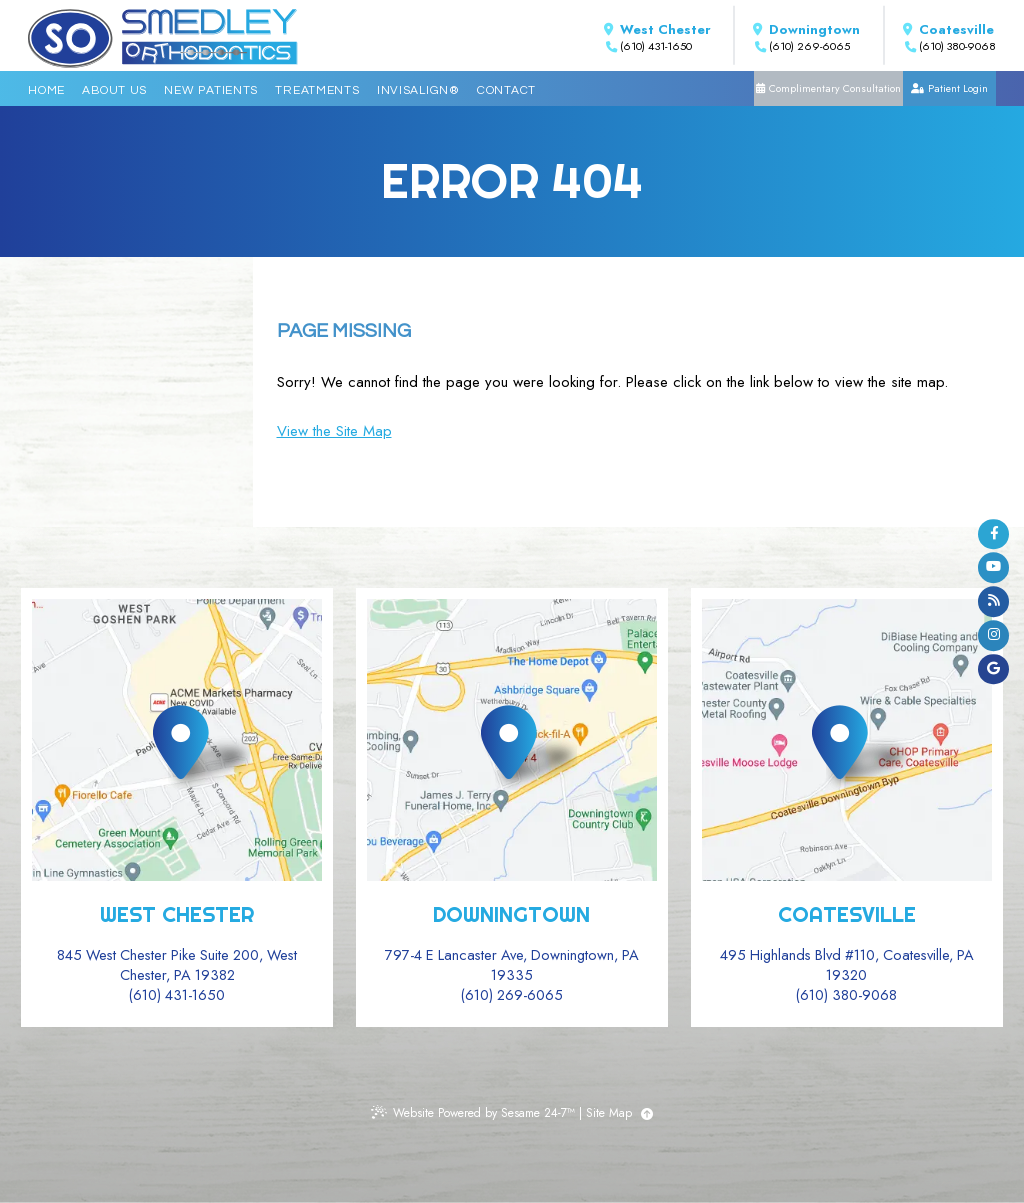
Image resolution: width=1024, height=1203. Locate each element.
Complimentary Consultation (835, 88)
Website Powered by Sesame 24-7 (473, 1113)
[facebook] (993, 534)
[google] (993, 669)
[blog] (993, 601)
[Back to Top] (647, 1114)
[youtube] (993, 567)
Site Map (609, 1113)
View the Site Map (334, 431)
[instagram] (993, 635)
